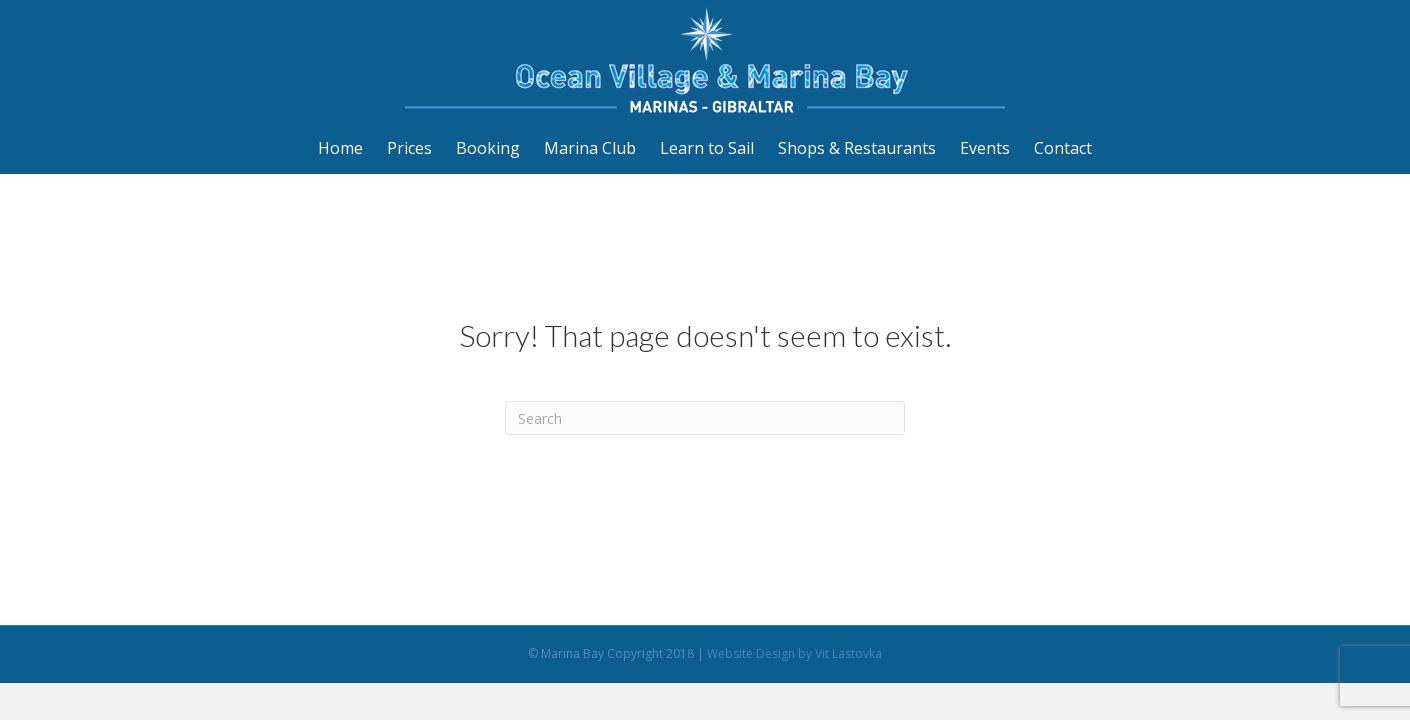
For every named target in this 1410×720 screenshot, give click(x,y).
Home (340, 148)
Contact (1063, 148)
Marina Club (590, 148)
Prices (409, 148)
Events (985, 148)
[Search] (705, 418)
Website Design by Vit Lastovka (794, 653)
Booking (488, 148)
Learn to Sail (707, 148)
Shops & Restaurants (857, 148)
